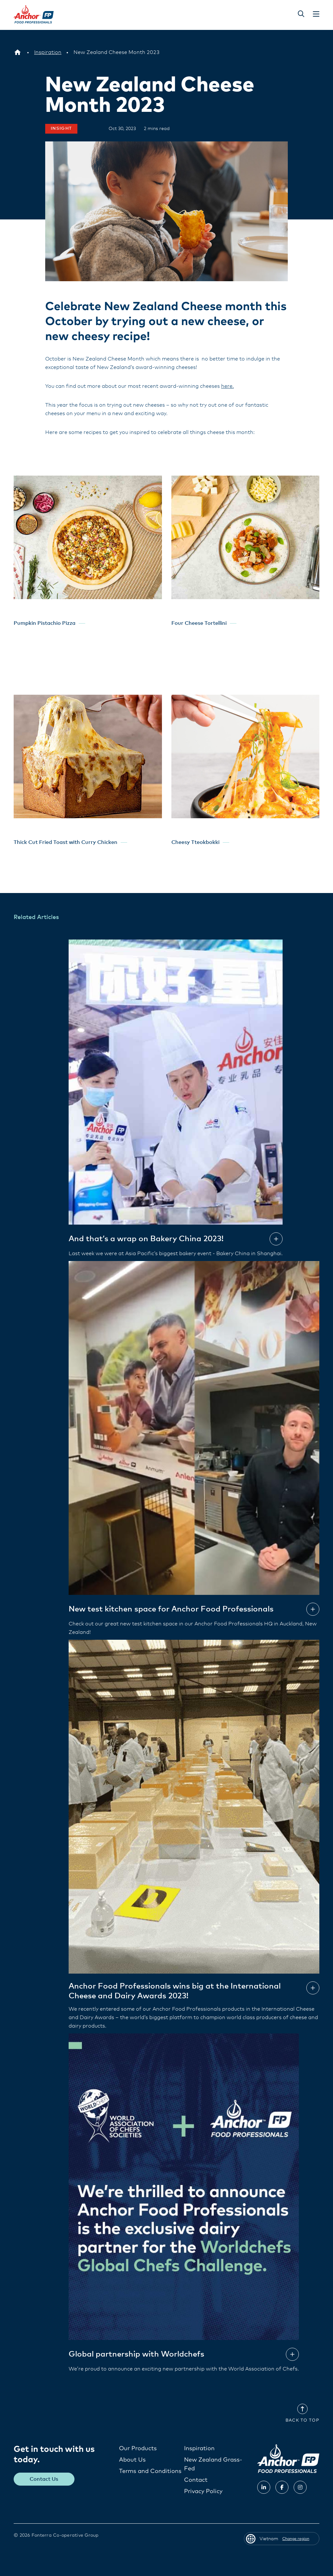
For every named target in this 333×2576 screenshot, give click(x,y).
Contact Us (44, 2478)
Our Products (138, 2448)
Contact (195, 2480)
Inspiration (199, 2448)
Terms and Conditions (150, 2471)
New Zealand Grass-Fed (213, 2464)
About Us (132, 2460)
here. (227, 385)
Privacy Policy (203, 2491)
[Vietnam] (17, 52)
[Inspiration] (47, 52)
